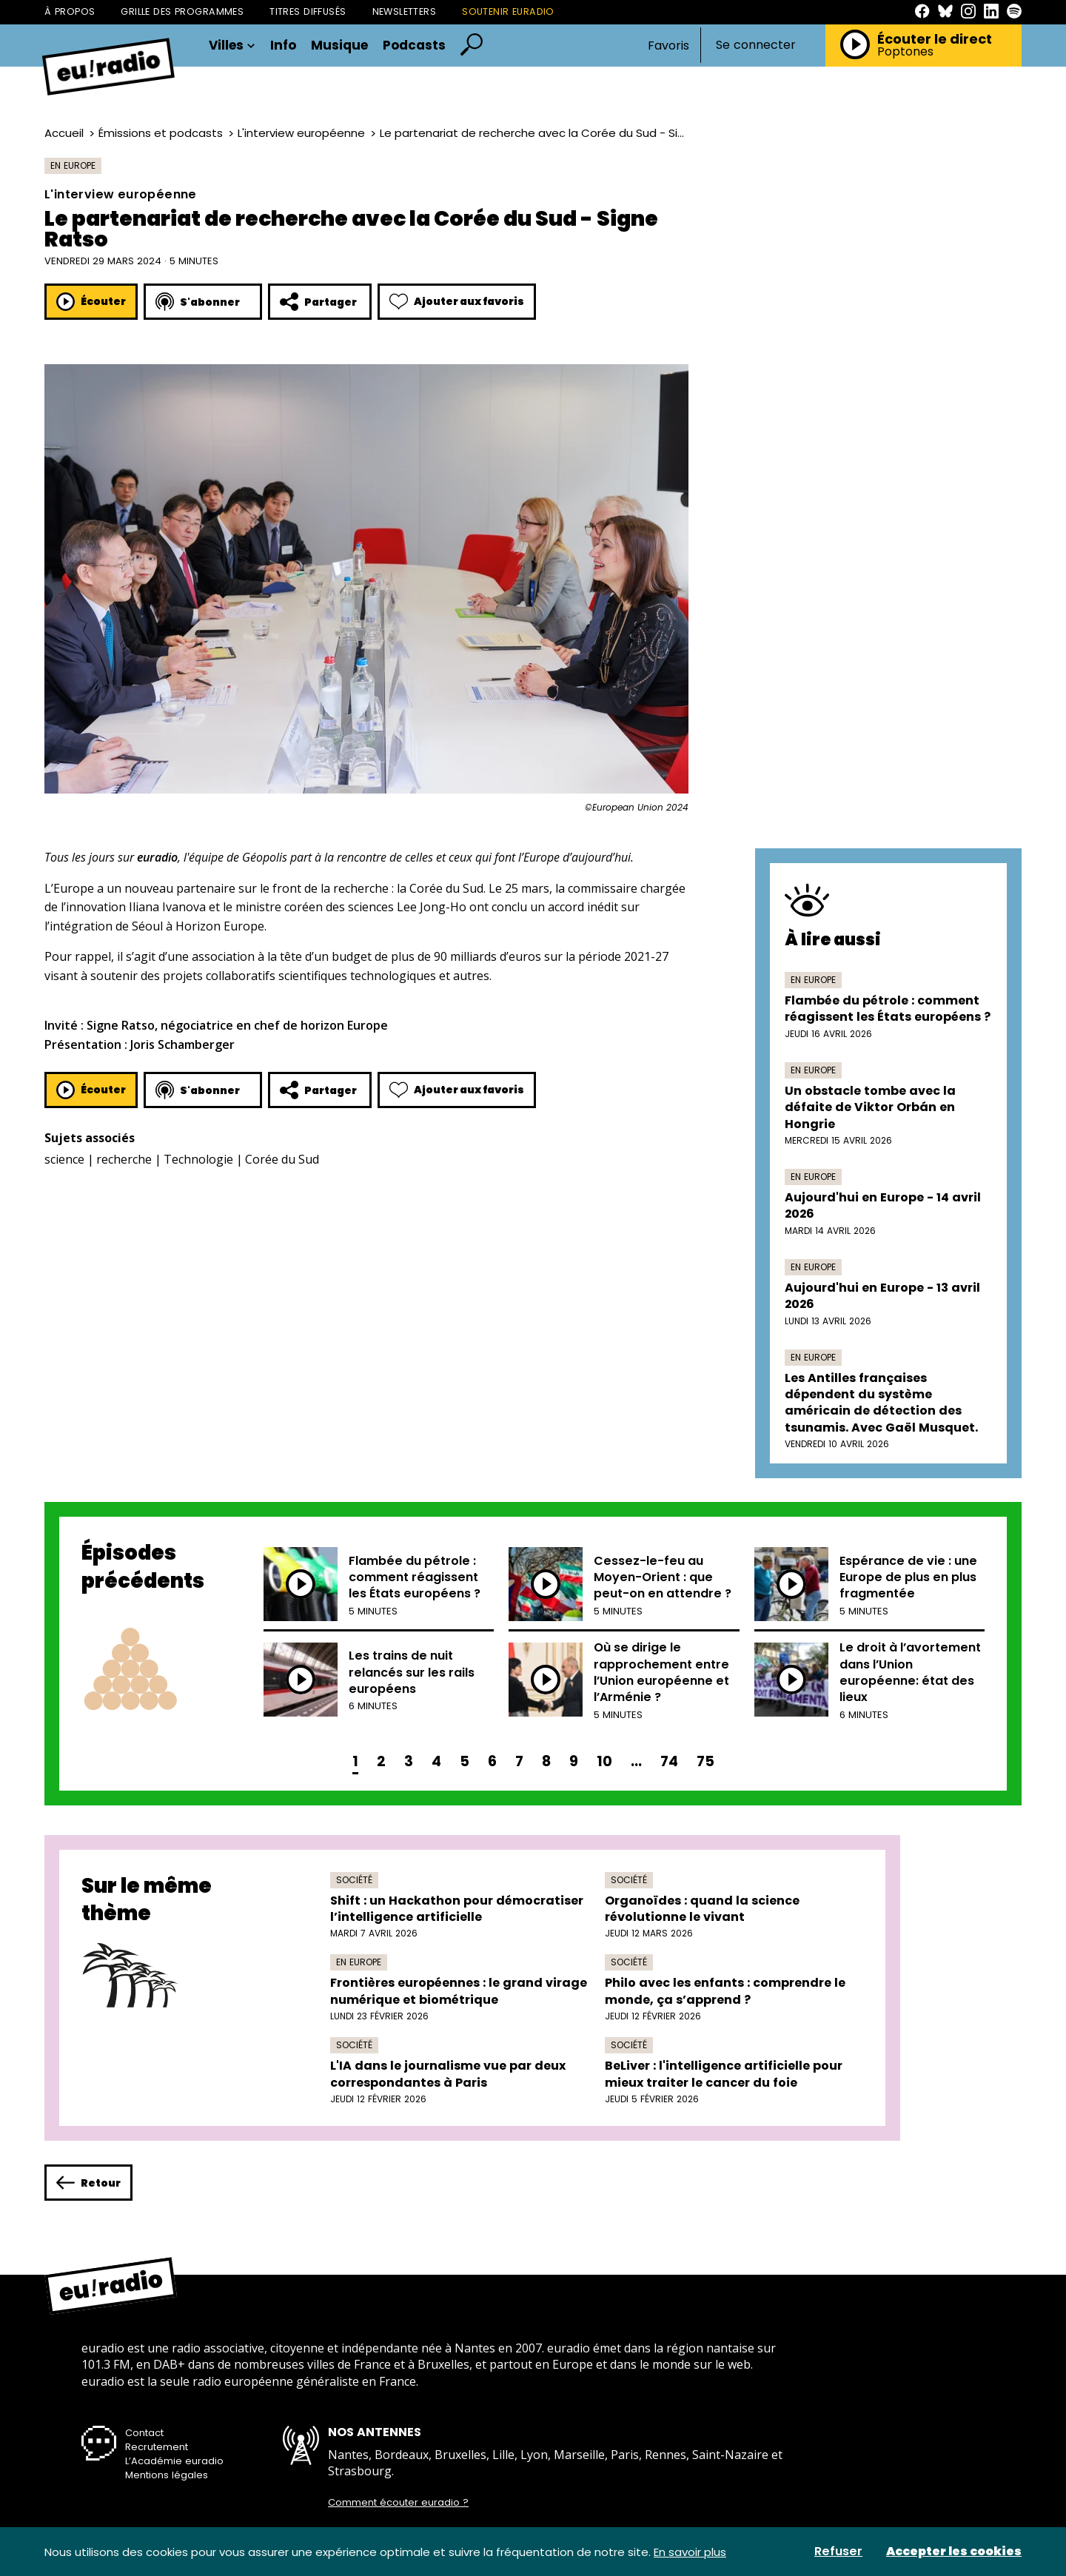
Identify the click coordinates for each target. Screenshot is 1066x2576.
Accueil (64, 133)
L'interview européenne (301, 133)
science (64, 1159)
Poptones (905, 52)
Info (283, 45)
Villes (232, 45)
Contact (144, 2433)
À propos (69, 11)
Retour (88, 2182)
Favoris (668, 45)
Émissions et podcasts (160, 133)
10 (604, 1761)
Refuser (838, 2551)
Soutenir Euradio (508, 11)
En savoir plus (690, 2551)
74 (669, 1761)
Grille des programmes (182, 11)
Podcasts (414, 45)
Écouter (91, 301)
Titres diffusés (307, 11)
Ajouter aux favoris (456, 301)
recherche (124, 1159)
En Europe (72, 165)
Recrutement (156, 2447)
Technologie (198, 1159)
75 (705, 1761)
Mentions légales (166, 2475)
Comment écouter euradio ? (398, 2502)
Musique (339, 45)
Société (354, 1880)
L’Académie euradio (174, 2461)
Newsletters (404, 11)
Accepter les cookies (954, 2551)
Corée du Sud (282, 1159)
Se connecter (756, 45)
